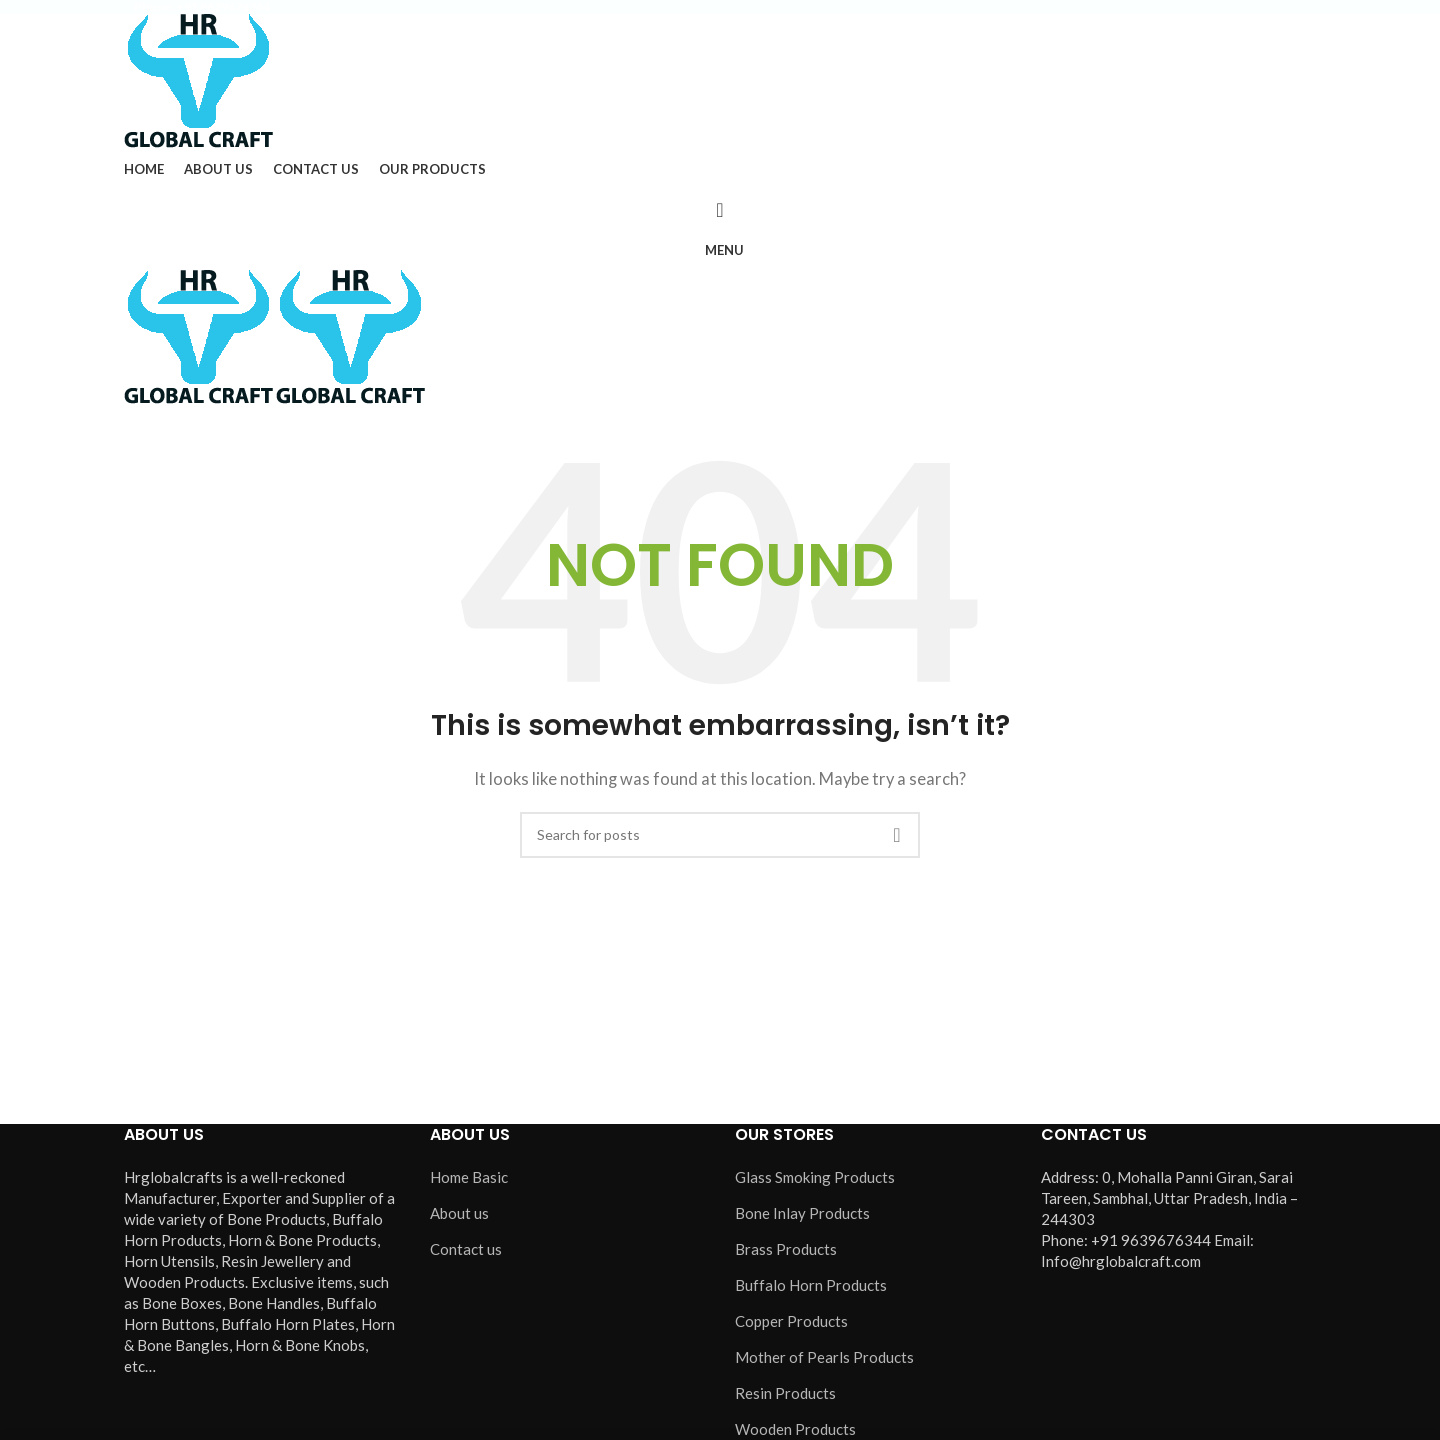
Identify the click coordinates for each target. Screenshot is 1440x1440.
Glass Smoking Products (815, 1177)
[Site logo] (198, 79)
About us (459, 1213)
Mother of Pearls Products (824, 1357)
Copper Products (791, 1321)
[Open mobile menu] (720, 250)
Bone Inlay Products (802, 1213)
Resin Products (785, 1393)
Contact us (466, 1249)
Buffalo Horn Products (811, 1285)
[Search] (720, 210)
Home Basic (469, 1177)
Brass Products (786, 1249)
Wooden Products (795, 1429)
